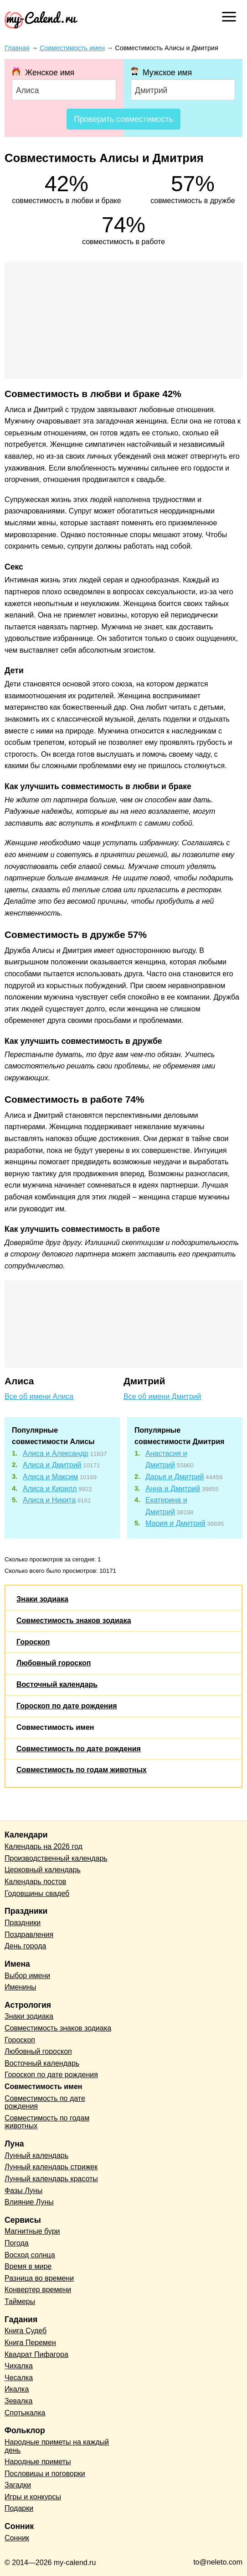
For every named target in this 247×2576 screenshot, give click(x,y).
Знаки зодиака (42, 1599)
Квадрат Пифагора (36, 2354)
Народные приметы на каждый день (57, 2446)
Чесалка (19, 2378)
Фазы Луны (23, 2190)
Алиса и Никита (49, 1500)
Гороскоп (33, 1642)
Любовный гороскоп (53, 1663)
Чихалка (19, 2366)
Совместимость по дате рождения (78, 1749)
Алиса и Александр (55, 1453)
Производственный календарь (56, 1858)
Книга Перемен (30, 2342)
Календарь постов (35, 1881)
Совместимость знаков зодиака (73, 1620)
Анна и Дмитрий (172, 1488)
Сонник (17, 2538)
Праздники (23, 1923)
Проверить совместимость (123, 119)
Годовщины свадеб (37, 1893)
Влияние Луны (29, 2202)
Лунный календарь (36, 2155)
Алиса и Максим (50, 1477)
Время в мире (28, 2266)
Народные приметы (38, 2462)
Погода (17, 2243)
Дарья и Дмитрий (174, 1477)
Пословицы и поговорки (45, 2473)
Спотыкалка (25, 2413)
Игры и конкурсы (33, 2497)
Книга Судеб (25, 2331)
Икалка (17, 2389)
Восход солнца (30, 2255)
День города (25, 1946)
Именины (20, 1987)
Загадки (18, 2485)
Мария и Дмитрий (175, 1523)
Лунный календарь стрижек (51, 2167)
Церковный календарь (43, 1870)
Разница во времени (39, 2278)
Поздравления (29, 1934)
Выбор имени (27, 1975)
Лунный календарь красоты (51, 2179)
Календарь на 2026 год (43, 1846)
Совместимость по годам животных (81, 1770)
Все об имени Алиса (39, 1396)
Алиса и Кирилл (50, 1488)
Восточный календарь (57, 1684)
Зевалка (18, 2401)
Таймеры (20, 2301)
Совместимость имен (55, 1727)
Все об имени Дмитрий (162, 1396)
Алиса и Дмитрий (52, 1465)
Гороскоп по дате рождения (66, 1706)
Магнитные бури (32, 2231)
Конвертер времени (38, 2289)
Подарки (19, 2508)
